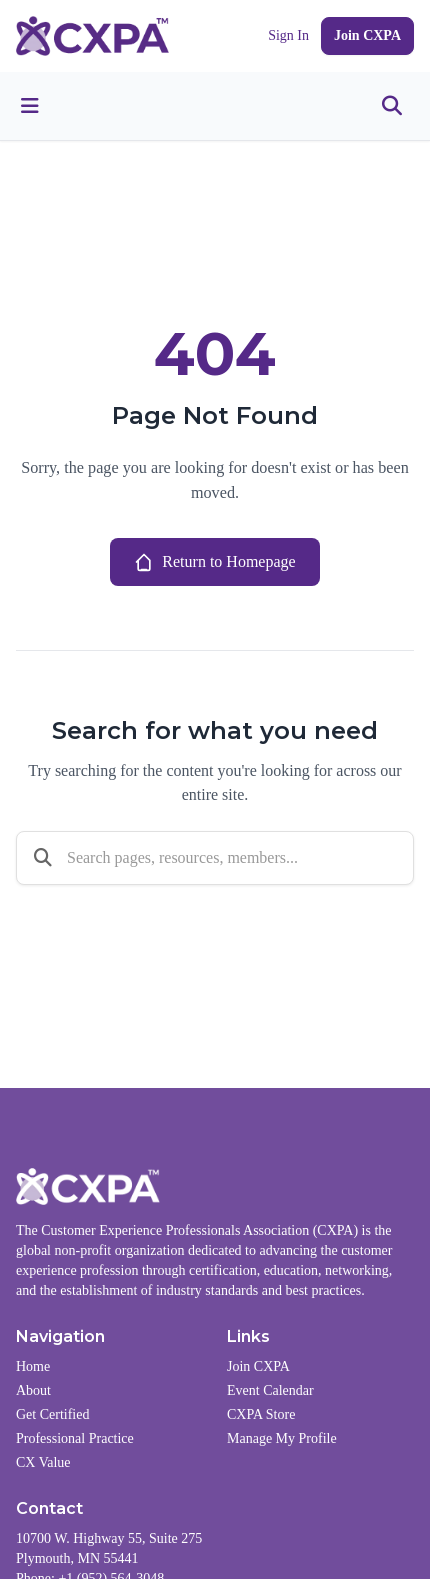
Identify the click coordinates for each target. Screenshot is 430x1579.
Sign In (288, 35)
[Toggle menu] (30, 106)
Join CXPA (367, 35)
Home (33, 1366)
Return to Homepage (214, 562)
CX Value (43, 1462)
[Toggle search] (392, 106)
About (33, 1390)
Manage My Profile (282, 1438)
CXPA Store (261, 1414)
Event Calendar (270, 1390)
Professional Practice (75, 1438)
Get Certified (52, 1414)
